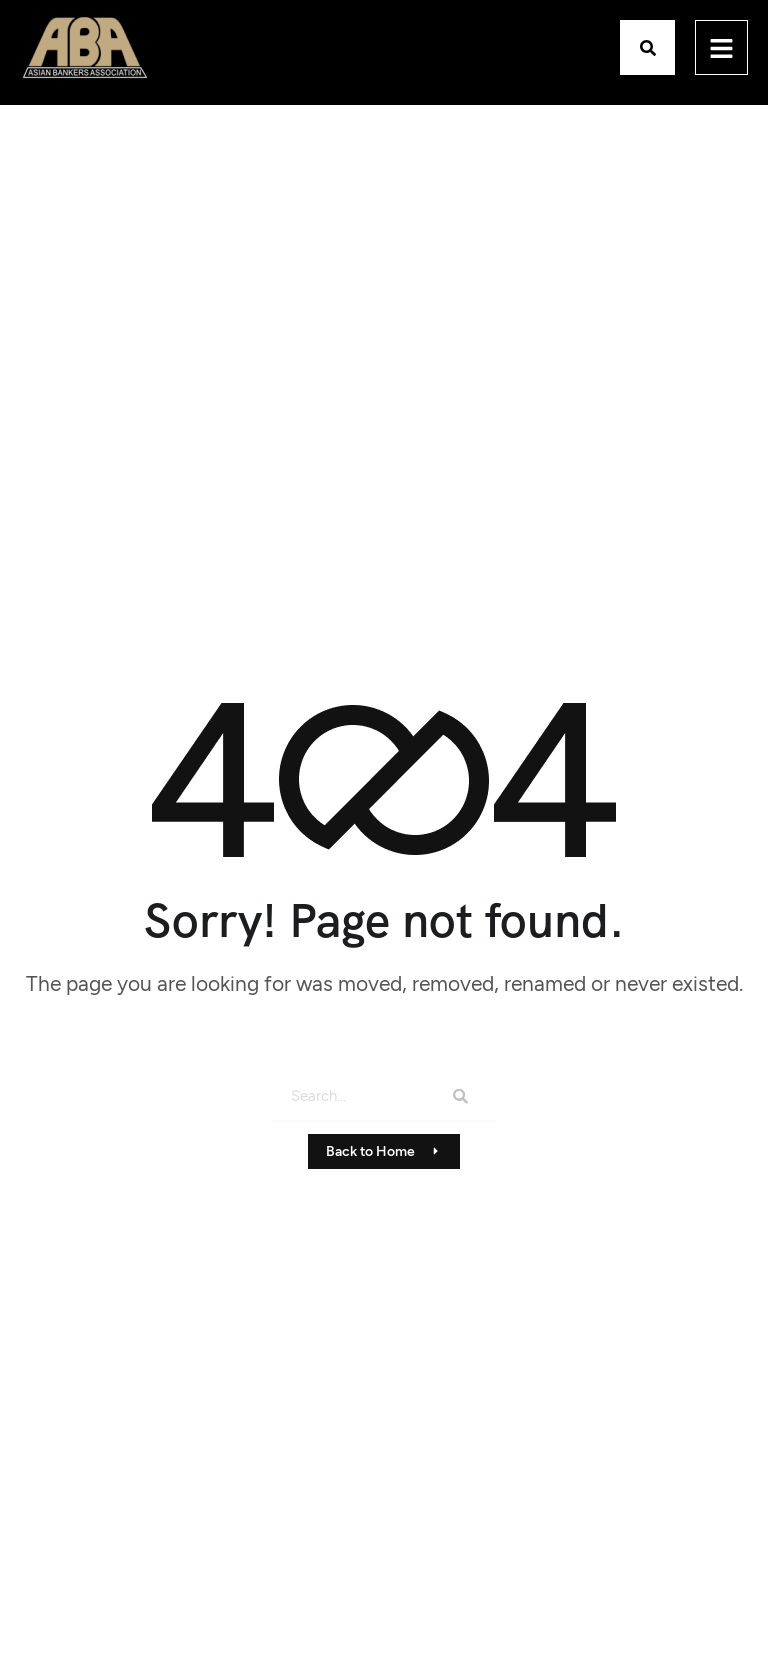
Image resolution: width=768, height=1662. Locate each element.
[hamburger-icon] (721, 47)
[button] (647, 47)
